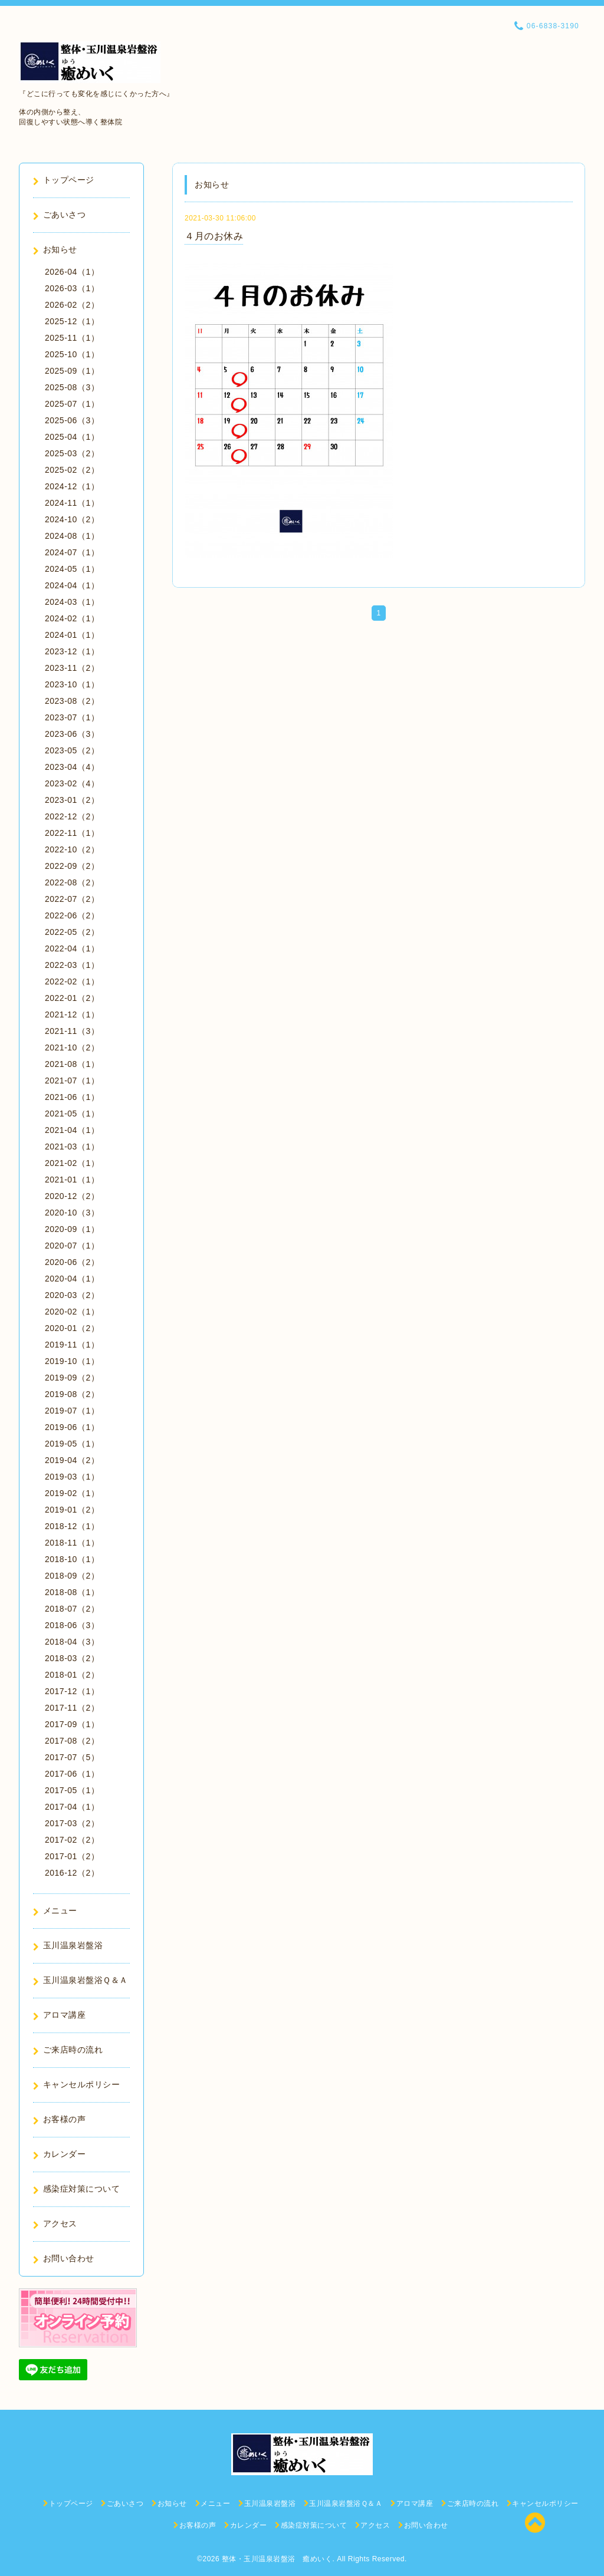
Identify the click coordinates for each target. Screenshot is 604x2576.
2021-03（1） (72, 1146)
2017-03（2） (72, 1823)
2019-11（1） (72, 1344)
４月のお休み (214, 236)
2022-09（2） (72, 866)
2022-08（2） (72, 882)
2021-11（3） (72, 1031)
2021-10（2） (72, 1047)
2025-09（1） (72, 370)
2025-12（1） (72, 321)
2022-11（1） (72, 833)
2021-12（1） (72, 1014)
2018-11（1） (72, 1542)
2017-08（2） (72, 1740)
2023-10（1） (72, 684)
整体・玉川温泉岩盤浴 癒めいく (277, 2559)
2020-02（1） (72, 1311)
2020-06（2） (72, 1262)
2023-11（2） (72, 668)
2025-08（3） (72, 387)
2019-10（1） (72, 1361)
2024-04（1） (72, 585)
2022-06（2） (72, 915)
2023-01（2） (72, 800)
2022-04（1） (72, 948)
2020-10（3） (72, 1212)
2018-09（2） (72, 1575)
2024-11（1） (72, 503)
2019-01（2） (72, 1509)
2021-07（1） (72, 1080)
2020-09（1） (72, 1229)
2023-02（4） (72, 783)
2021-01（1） (72, 1179)
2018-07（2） (72, 1608)
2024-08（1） (72, 536)
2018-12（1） (72, 1526)
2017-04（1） (72, 1806)
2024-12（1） (72, 486)
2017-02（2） (72, 1839)
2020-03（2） (72, 1295)
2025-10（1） (72, 354)
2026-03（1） (72, 288)
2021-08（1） (72, 1064)
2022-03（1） (72, 965)
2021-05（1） (72, 1113)
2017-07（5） (72, 1757)
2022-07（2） (72, 899)
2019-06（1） (72, 1427)
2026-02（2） (72, 304)
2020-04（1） (72, 1278)
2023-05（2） (72, 750)
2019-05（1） (72, 1443)
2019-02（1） (72, 1493)
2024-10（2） (72, 519)
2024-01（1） (72, 635)
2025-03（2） (72, 453)
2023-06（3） (72, 734)
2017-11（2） (72, 1707)
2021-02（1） (72, 1163)
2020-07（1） (72, 1245)
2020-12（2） (72, 1196)
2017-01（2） (72, 1856)
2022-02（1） (72, 981)
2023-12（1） (72, 651)
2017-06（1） (72, 1773)
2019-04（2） (72, 1460)
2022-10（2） (72, 849)
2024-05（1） (72, 569)
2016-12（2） (72, 1872)
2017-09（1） (72, 1724)
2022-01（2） (72, 998)
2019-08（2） (72, 1394)
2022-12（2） (72, 816)
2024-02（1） (72, 618)
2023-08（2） (72, 701)
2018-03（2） (72, 1658)
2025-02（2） (72, 470)
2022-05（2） (72, 932)
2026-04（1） (72, 271)
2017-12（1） (72, 1691)
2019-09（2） (72, 1377)
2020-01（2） (72, 1328)
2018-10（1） (72, 1559)
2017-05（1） (72, 1790)
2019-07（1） (72, 1410)
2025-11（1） (72, 337)
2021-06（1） (72, 1097)
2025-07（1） (72, 404)
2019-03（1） (72, 1476)
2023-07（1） (72, 717)
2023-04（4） (72, 767)
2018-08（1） (72, 1592)
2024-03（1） (72, 602)
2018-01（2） (72, 1674)
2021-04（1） (72, 1130)
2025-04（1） (72, 437)
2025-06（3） (72, 420)
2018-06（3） (72, 1625)
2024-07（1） (72, 552)
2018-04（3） (72, 1641)
